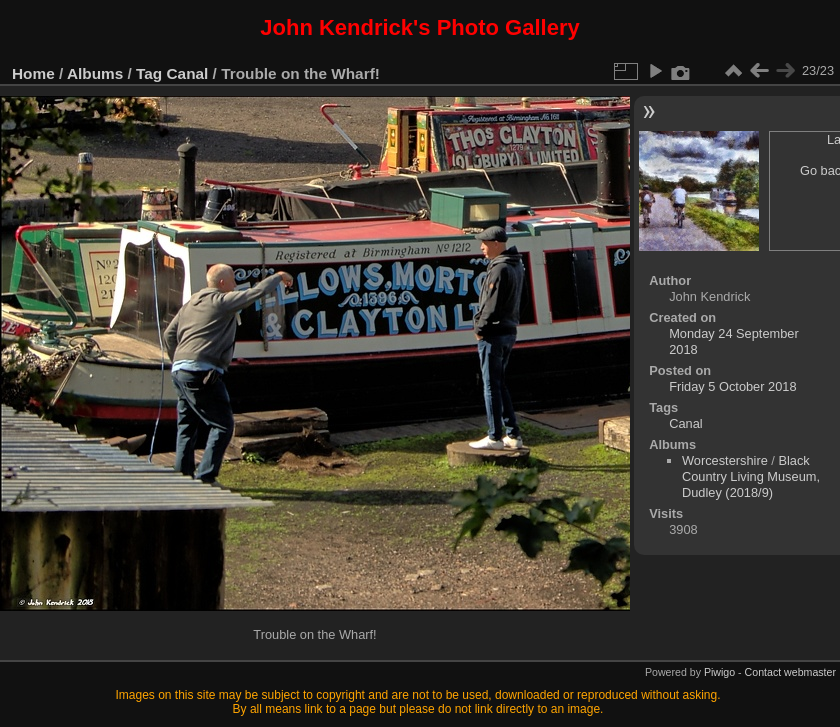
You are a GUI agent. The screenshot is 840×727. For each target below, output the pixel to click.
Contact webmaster (790, 672)
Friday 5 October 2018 (732, 386)
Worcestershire (725, 460)
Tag (149, 73)
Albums (95, 73)
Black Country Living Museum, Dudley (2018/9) (751, 476)
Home (33, 73)
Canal (188, 73)
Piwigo (719, 672)
